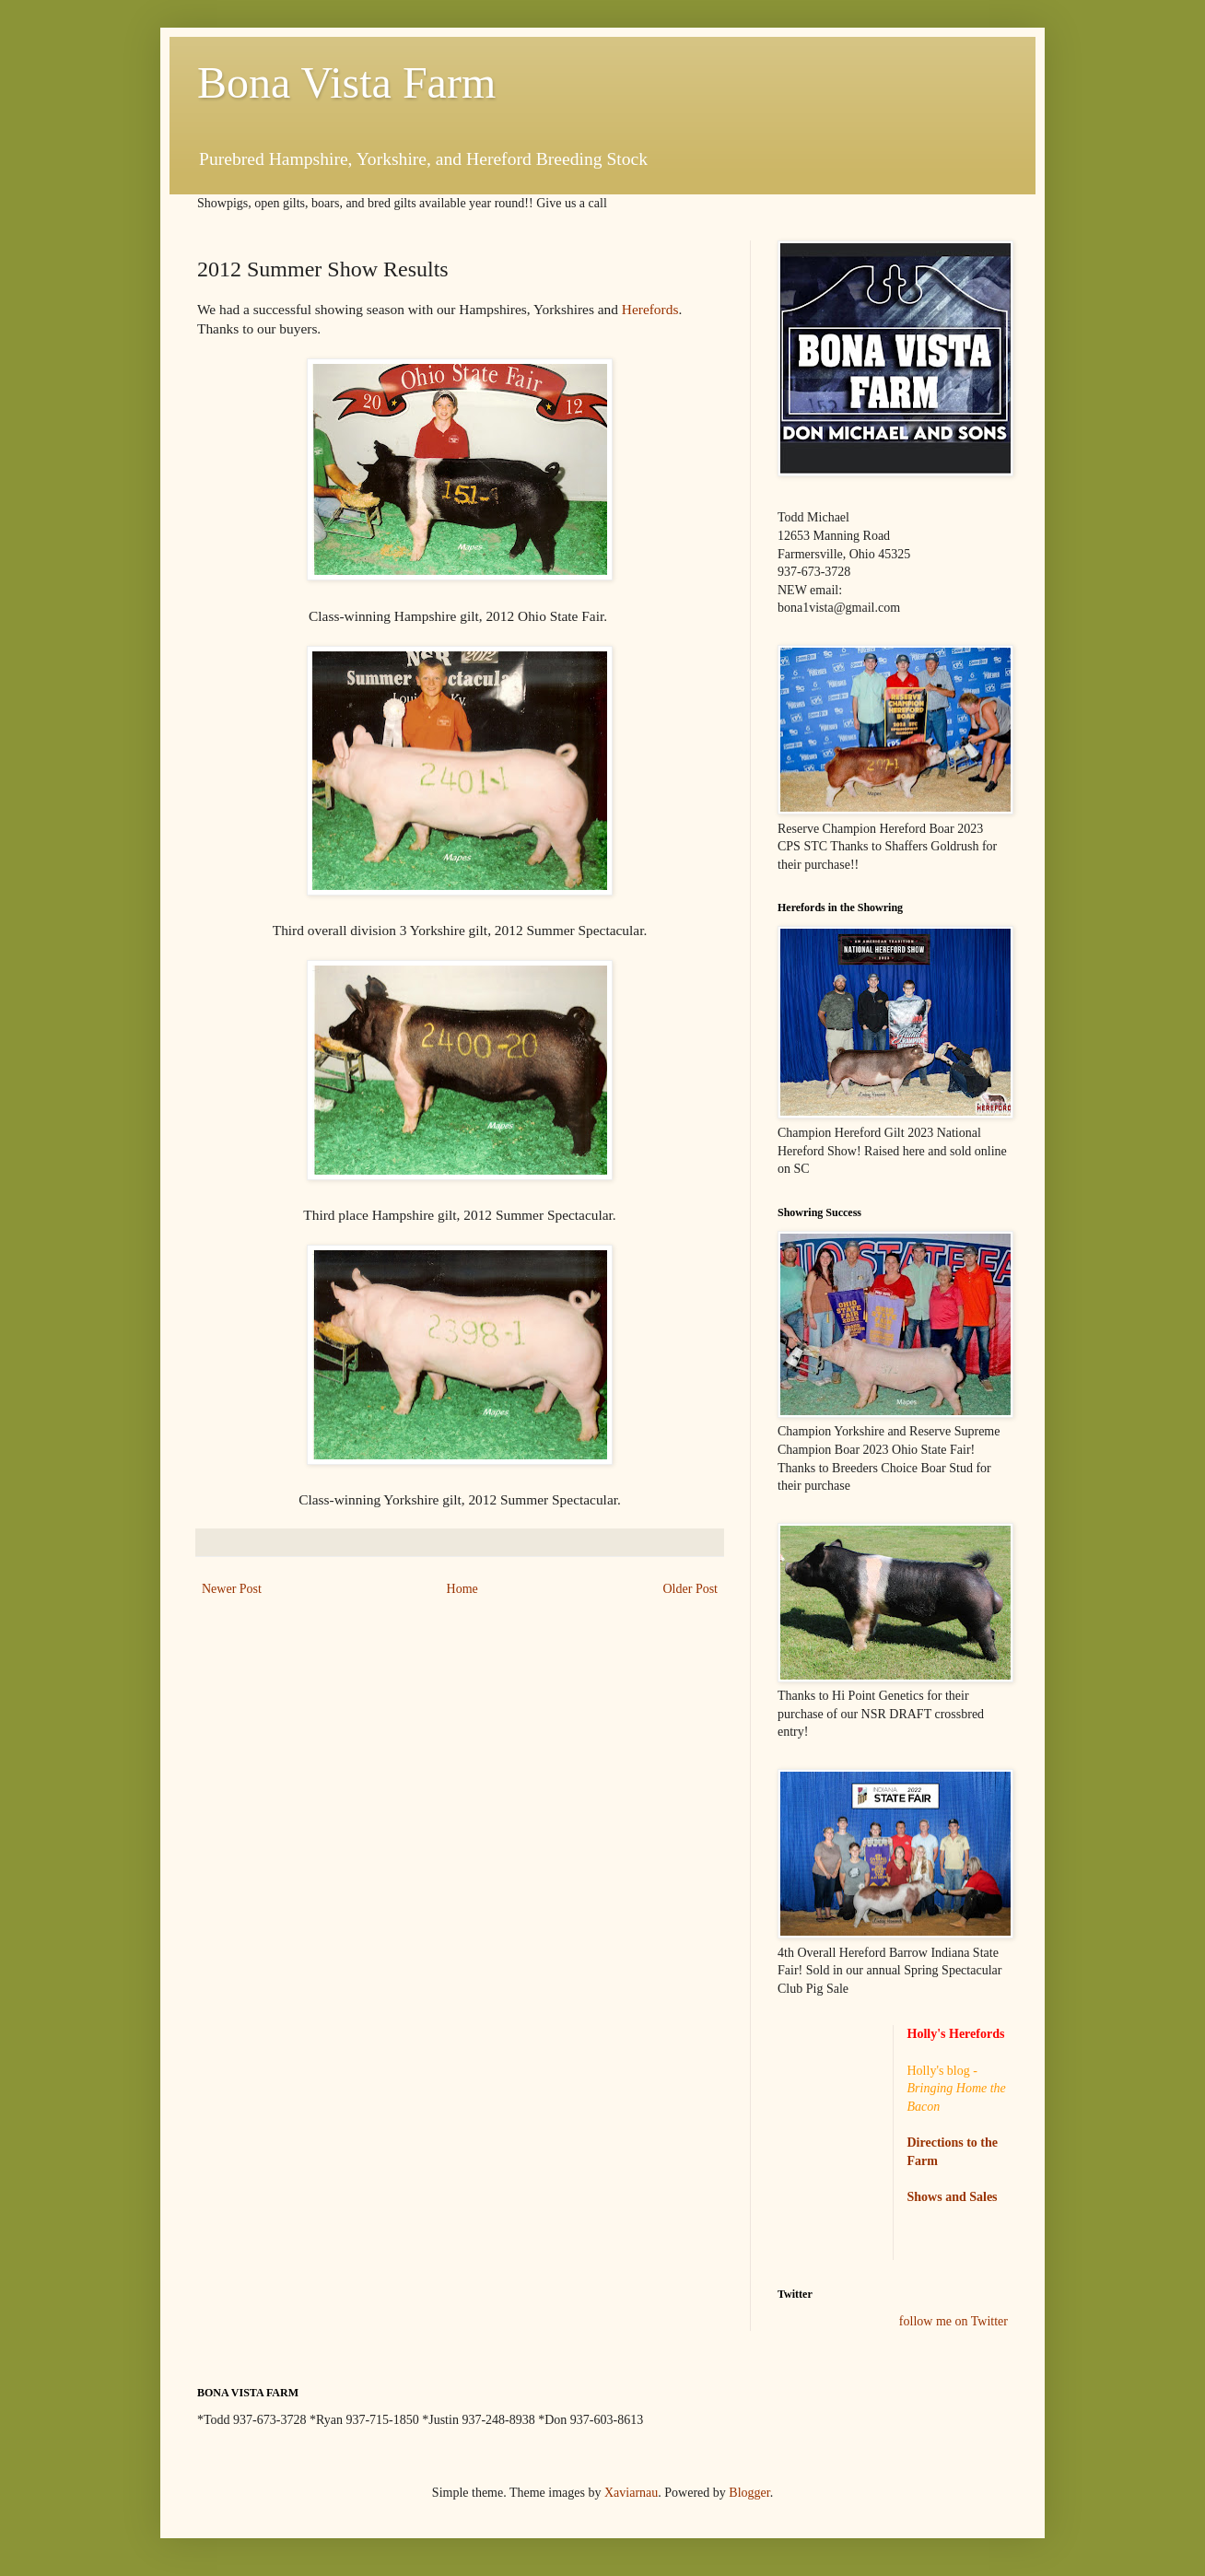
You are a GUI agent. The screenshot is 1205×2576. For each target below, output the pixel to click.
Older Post (691, 1589)
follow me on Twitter (953, 2321)
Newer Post (232, 1589)
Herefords (650, 309)
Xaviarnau (631, 2493)
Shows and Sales (952, 2197)
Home (462, 1589)
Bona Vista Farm (346, 82)
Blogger (749, 2493)
